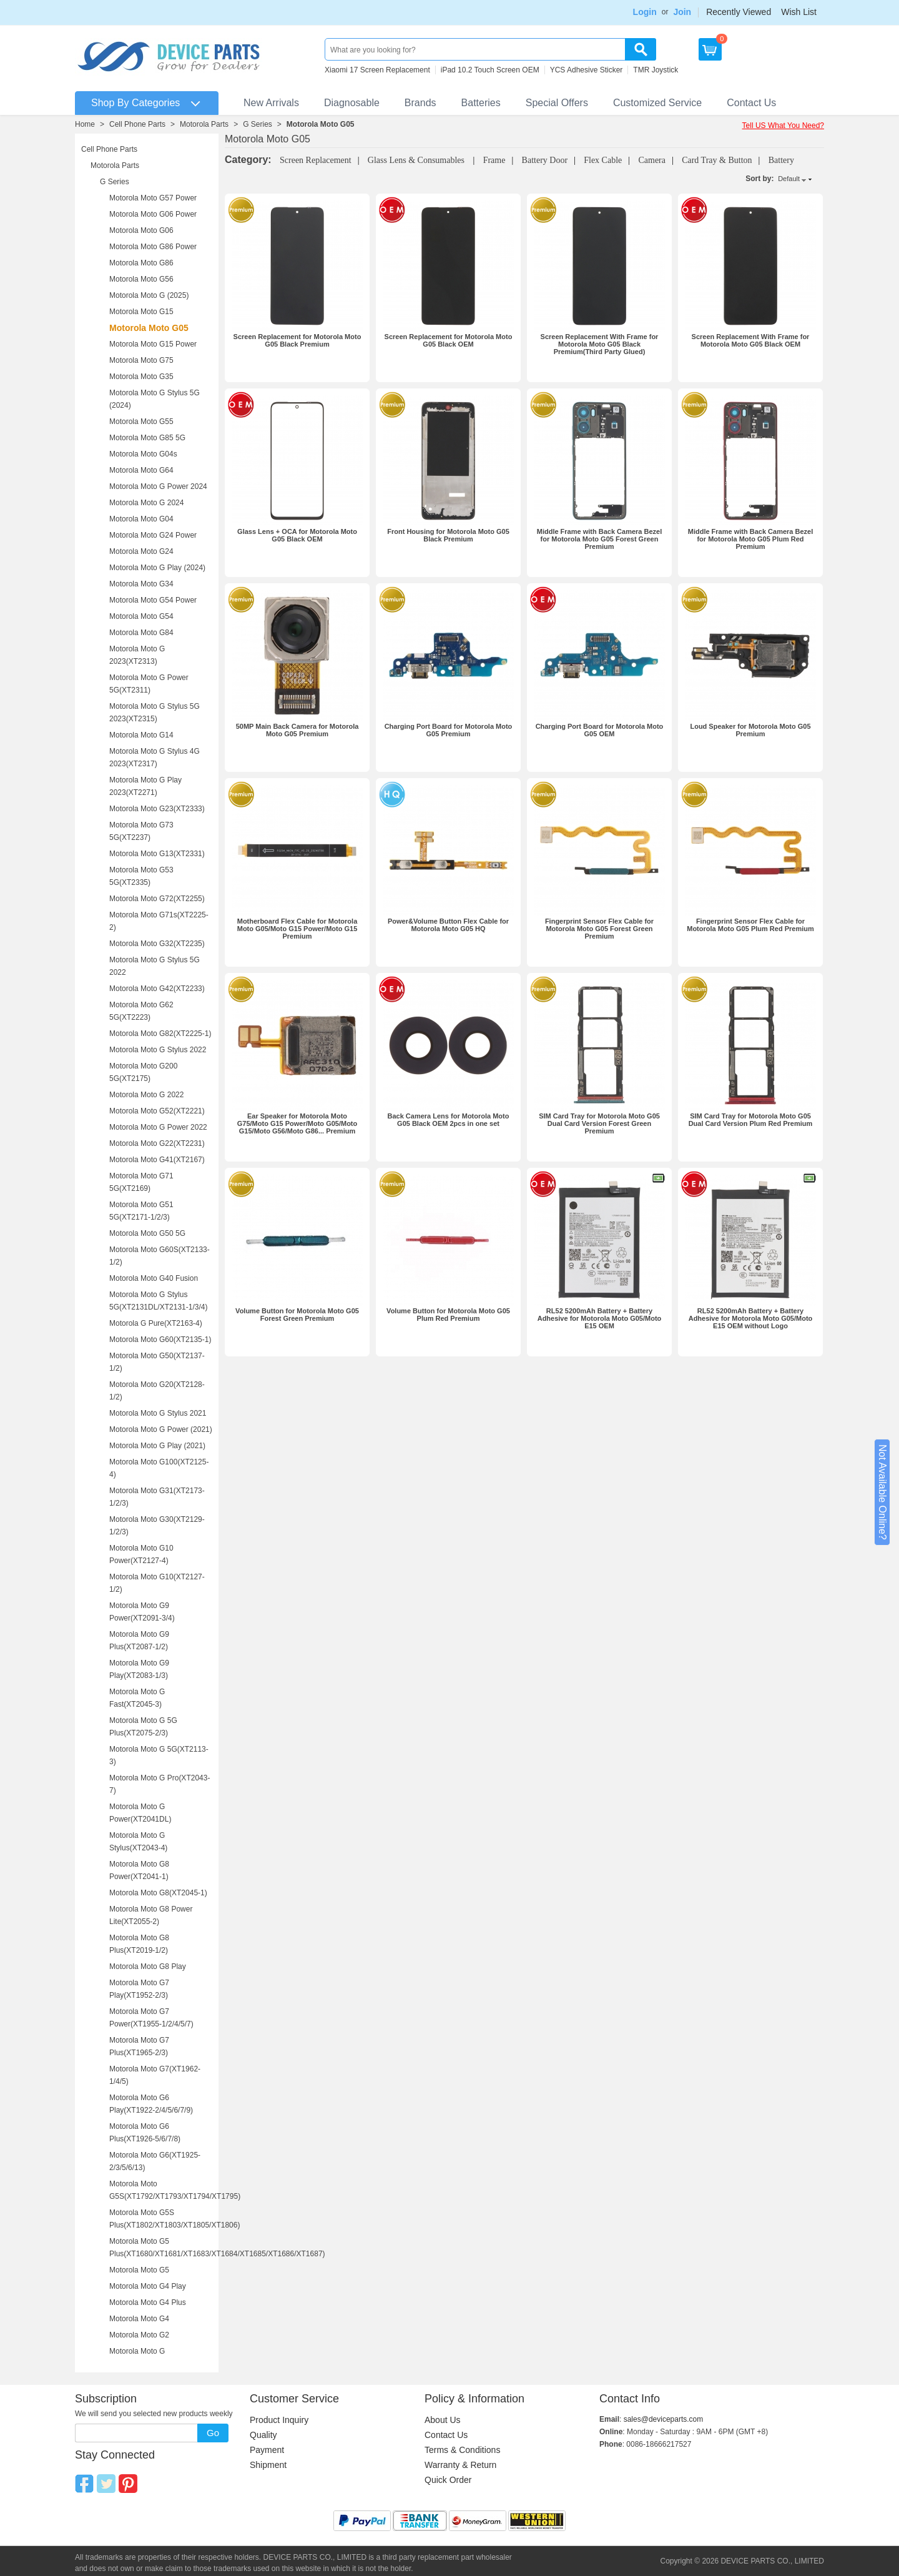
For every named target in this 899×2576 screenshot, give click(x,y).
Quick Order (448, 2480)
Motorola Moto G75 (141, 360)
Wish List (799, 12)
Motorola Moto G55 (141, 421)
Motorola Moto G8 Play (147, 1966)
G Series (257, 124)
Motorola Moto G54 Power (153, 600)
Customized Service (657, 102)
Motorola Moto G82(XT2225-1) (160, 1033)
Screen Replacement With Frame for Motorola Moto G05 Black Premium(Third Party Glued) (600, 344)
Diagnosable (352, 102)
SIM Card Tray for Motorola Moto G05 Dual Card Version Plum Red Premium (751, 1119)
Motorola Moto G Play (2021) (157, 1445)
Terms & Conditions (462, 2450)
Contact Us (751, 102)
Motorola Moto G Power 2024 (158, 486)
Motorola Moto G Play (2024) (157, 567)
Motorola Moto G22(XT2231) (157, 1143)
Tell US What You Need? (783, 125)
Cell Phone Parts (137, 124)
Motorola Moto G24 (141, 551)
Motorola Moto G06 (141, 230)
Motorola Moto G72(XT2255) (157, 898)
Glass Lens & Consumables (417, 160)
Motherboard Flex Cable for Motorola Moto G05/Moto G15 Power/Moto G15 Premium (297, 928)
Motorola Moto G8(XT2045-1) (158, 1892)
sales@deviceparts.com (664, 2419)
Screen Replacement (315, 160)
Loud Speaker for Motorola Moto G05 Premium (750, 730)
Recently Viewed (738, 12)
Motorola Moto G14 (141, 735)
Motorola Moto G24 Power (153, 535)
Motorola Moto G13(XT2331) (157, 853)
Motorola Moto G (137, 2351)
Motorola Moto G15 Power (153, 344)
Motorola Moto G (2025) (149, 295)
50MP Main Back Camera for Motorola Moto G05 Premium (297, 730)
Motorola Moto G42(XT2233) (157, 988)
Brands (420, 102)
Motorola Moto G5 (139, 2270)
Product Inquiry (279, 2420)
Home (85, 124)
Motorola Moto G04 (141, 519)
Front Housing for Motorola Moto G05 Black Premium (448, 535)
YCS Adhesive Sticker (586, 70)
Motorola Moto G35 (141, 376)
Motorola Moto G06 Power (153, 214)
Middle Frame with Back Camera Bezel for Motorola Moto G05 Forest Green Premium (599, 539)
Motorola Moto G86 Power (153, 246)
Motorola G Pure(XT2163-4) (155, 1323)
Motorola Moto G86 (141, 263)
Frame (494, 160)
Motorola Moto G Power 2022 (158, 1127)
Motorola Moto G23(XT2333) (157, 808)
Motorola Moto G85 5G (147, 437)
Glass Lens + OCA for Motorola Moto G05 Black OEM (297, 535)
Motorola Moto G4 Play (147, 2286)
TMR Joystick (655, 70)
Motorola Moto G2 (139, 2335)
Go (213, 2432)
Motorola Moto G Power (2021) (160, 1429)
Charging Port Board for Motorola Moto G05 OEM (600, 730)
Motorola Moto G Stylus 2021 (157, 1413)
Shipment (268, 2465)
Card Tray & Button (717, 160)
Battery (781, 160)
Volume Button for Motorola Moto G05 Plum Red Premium (448, 1314)
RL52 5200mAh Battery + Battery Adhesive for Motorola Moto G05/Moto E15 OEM (600, 1318)
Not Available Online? (882, 1492)
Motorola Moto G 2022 (146, 1094)
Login (645, 12)
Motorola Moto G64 (141, 470)
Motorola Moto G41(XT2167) (157, 1159)
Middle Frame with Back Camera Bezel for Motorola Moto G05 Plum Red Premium (750, 539)
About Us (443, 2420)
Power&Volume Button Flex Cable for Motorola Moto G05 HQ (448, 924)
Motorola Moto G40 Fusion (153, 1278)
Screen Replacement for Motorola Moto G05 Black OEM (449, 340)
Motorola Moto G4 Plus (147, 2302)
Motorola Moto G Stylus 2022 (157, 1049)
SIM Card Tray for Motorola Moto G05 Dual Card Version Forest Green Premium (599, 1123)
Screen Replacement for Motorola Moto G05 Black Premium (297, 340)
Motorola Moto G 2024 (146, 502)
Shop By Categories (135, 102)
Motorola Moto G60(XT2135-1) (160, 1339)
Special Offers (557, 102)
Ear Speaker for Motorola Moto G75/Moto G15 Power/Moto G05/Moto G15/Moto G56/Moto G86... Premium (297, 1123)
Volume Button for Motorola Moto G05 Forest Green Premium (297, 1314)
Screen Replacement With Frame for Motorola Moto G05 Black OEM (751, 340)
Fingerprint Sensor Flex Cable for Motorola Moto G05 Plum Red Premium (750, 924)
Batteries (481, 102)
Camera (652, 160)
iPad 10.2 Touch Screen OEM (490, 70)
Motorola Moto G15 (141, 311)
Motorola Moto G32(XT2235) (157, 943)
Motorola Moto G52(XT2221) (157, 1111)
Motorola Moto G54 (141, 616)
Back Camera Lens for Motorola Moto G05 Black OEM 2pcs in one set (448, 1119)
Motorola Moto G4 (139, 2318)
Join (682, 12)
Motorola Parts (204, 124)
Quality (263, 2435)
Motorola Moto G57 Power (153, 198)
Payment (267, 2450)
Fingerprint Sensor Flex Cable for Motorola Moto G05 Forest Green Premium (599, 928)
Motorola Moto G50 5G (147, 1233)
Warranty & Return (460, 2465)
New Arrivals (271, 102)
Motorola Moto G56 (141, 279)
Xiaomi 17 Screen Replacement (377, 70)
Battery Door (544, 160)
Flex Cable (603, 160)
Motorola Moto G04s (143, 454)
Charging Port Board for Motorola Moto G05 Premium (449, 730)
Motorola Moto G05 (321, 124)
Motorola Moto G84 (141, 632)
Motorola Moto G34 (141, 584)
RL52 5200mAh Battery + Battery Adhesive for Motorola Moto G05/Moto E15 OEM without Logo (751, 1318)
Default (789, 178)
